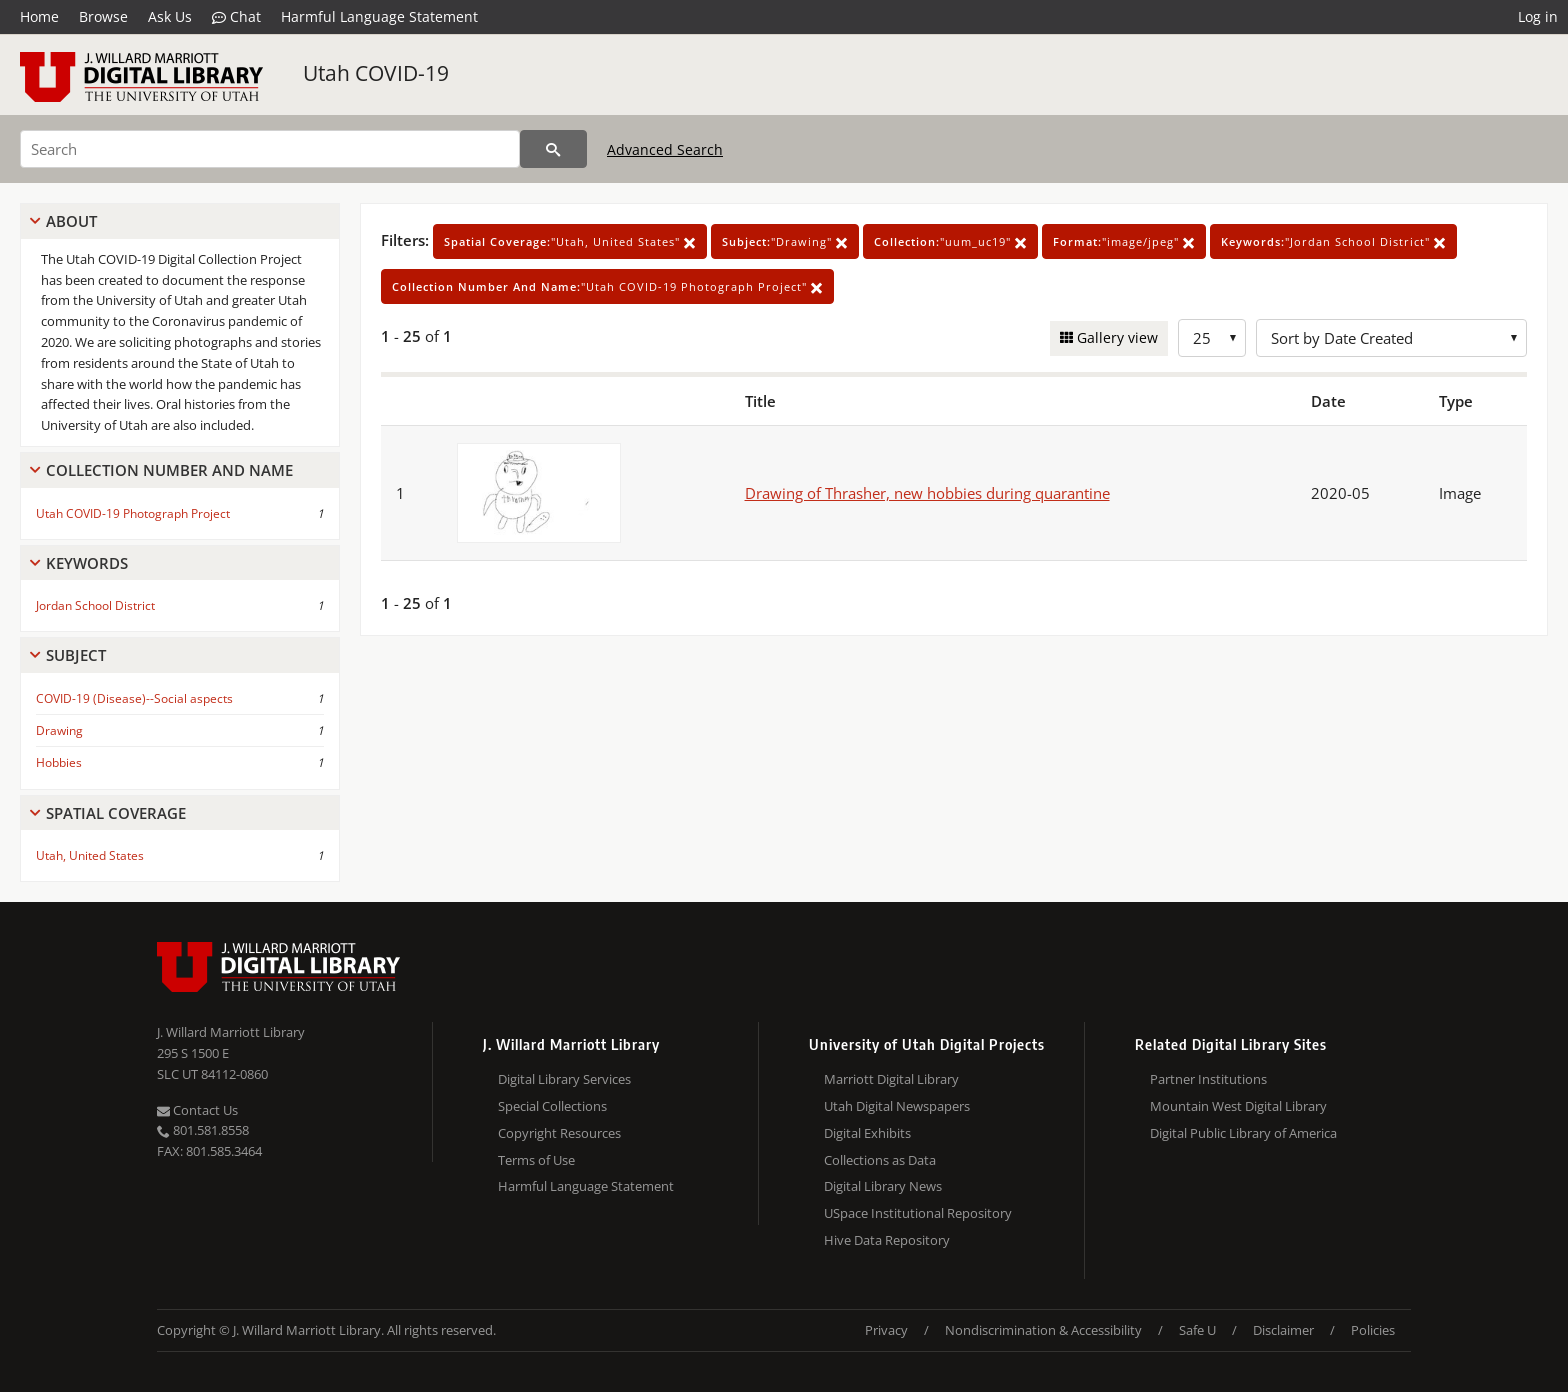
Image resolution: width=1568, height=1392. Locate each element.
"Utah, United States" (570, 241)
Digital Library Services (564, 1079)
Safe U (1197, 1330)
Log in (1538, 16)
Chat (236, 17)
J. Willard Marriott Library (231, 1032)
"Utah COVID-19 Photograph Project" (607, 286)
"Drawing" (785, 241)
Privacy (886, 1330)
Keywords (87, 563)
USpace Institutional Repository (918, 1213)
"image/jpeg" (1124, 241)
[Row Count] (1212, 338)
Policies (1373, 1330)
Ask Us (170, 16)
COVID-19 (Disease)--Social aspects (134, 698)
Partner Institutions (1208, 1079)
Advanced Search (665, 149)
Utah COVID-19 (376, 73)
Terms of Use (536, 1160)
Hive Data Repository (887, 1240)
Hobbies (59, 762)
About (71, 221)
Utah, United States (90, 855)
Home (39, 16)
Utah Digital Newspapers (897, 1106)
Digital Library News (883, 1186)
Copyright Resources (559, 1133)
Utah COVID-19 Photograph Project (133, 513)
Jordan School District (95, 605)
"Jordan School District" (1333, 241)
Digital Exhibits (867, 1133)
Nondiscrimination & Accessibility (1043, 1330)
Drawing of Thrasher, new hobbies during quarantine (927, 493)
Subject (76, 655)
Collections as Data (880, 1160)
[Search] (270, 149)
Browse (103, 16)
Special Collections (552, 1106)
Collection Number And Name (169, 470)
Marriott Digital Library (891, 1079)
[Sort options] (1391, 338)
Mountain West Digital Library (1238, 1106)
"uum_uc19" (950, 241)
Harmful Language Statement (379, 16)
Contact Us (197, 1110)
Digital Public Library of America (1243, 1133)
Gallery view (1115, 337)
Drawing (59, 730)
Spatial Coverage (116, 813)
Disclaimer (1283, 1330)
